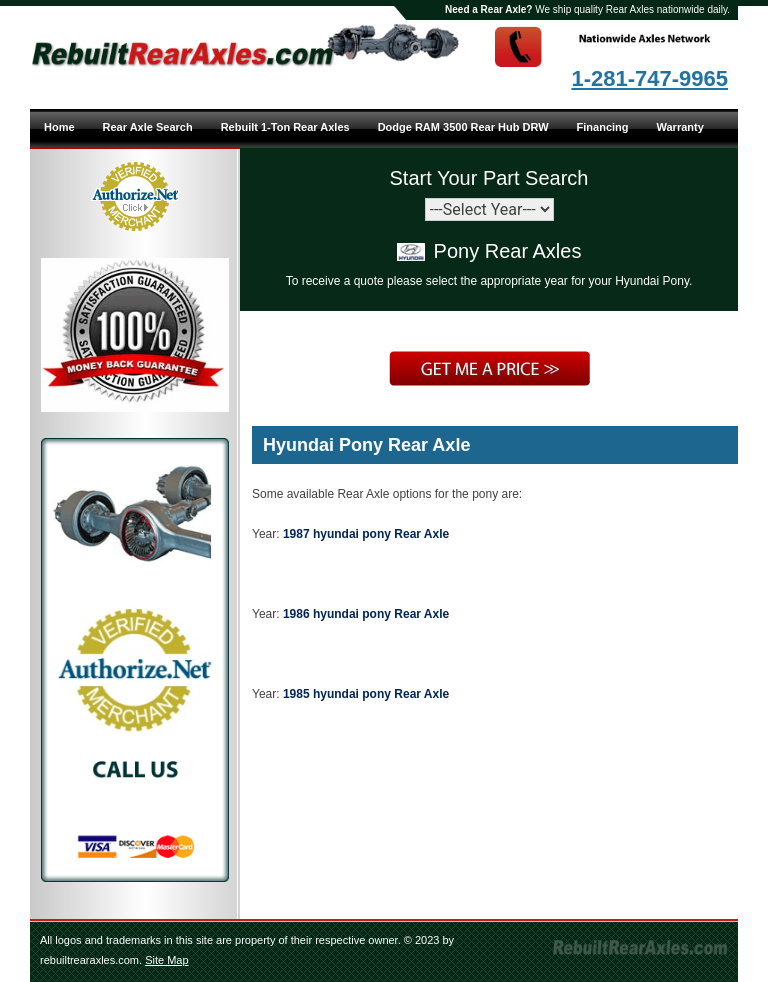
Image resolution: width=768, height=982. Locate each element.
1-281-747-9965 (649, 79)
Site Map (166, 960)
